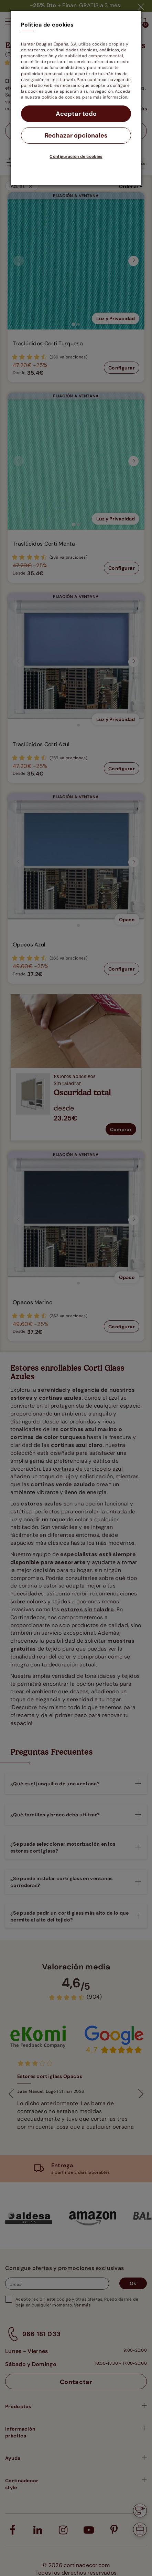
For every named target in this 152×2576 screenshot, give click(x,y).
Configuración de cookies (76, 156)
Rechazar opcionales (76, 135)
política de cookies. (61, 97)
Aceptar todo (76, 114)
